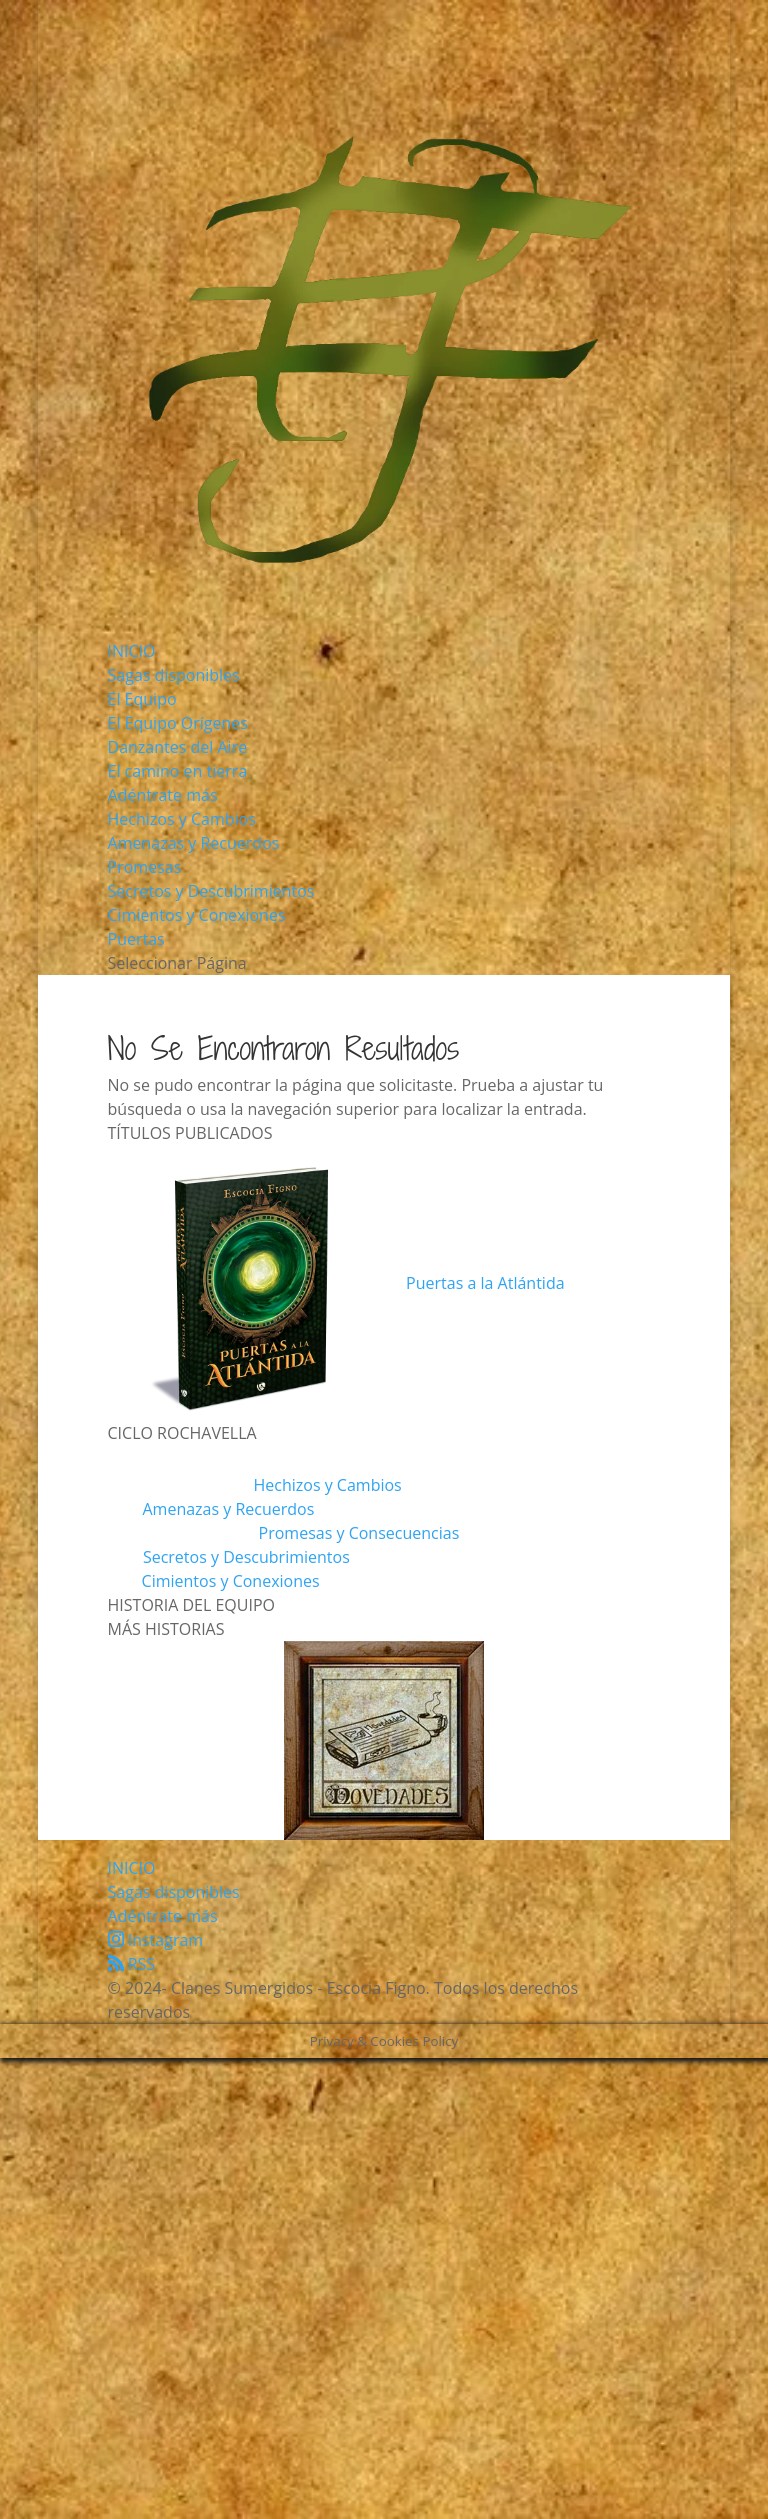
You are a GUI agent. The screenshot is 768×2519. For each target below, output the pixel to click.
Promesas (145, 867)
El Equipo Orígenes (178, 723)
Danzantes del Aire (178, 747)
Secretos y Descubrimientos (211, 891)
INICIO (132, 651)
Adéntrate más (163, 795)
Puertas (136, 939)
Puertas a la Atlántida (485, 1283)
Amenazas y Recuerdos (194, 843)
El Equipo (142, 699)
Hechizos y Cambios (182, 819)
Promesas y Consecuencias (359, 1533)
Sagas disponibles (174, 675)
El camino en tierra (178, 771)
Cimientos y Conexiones (197, 915)
